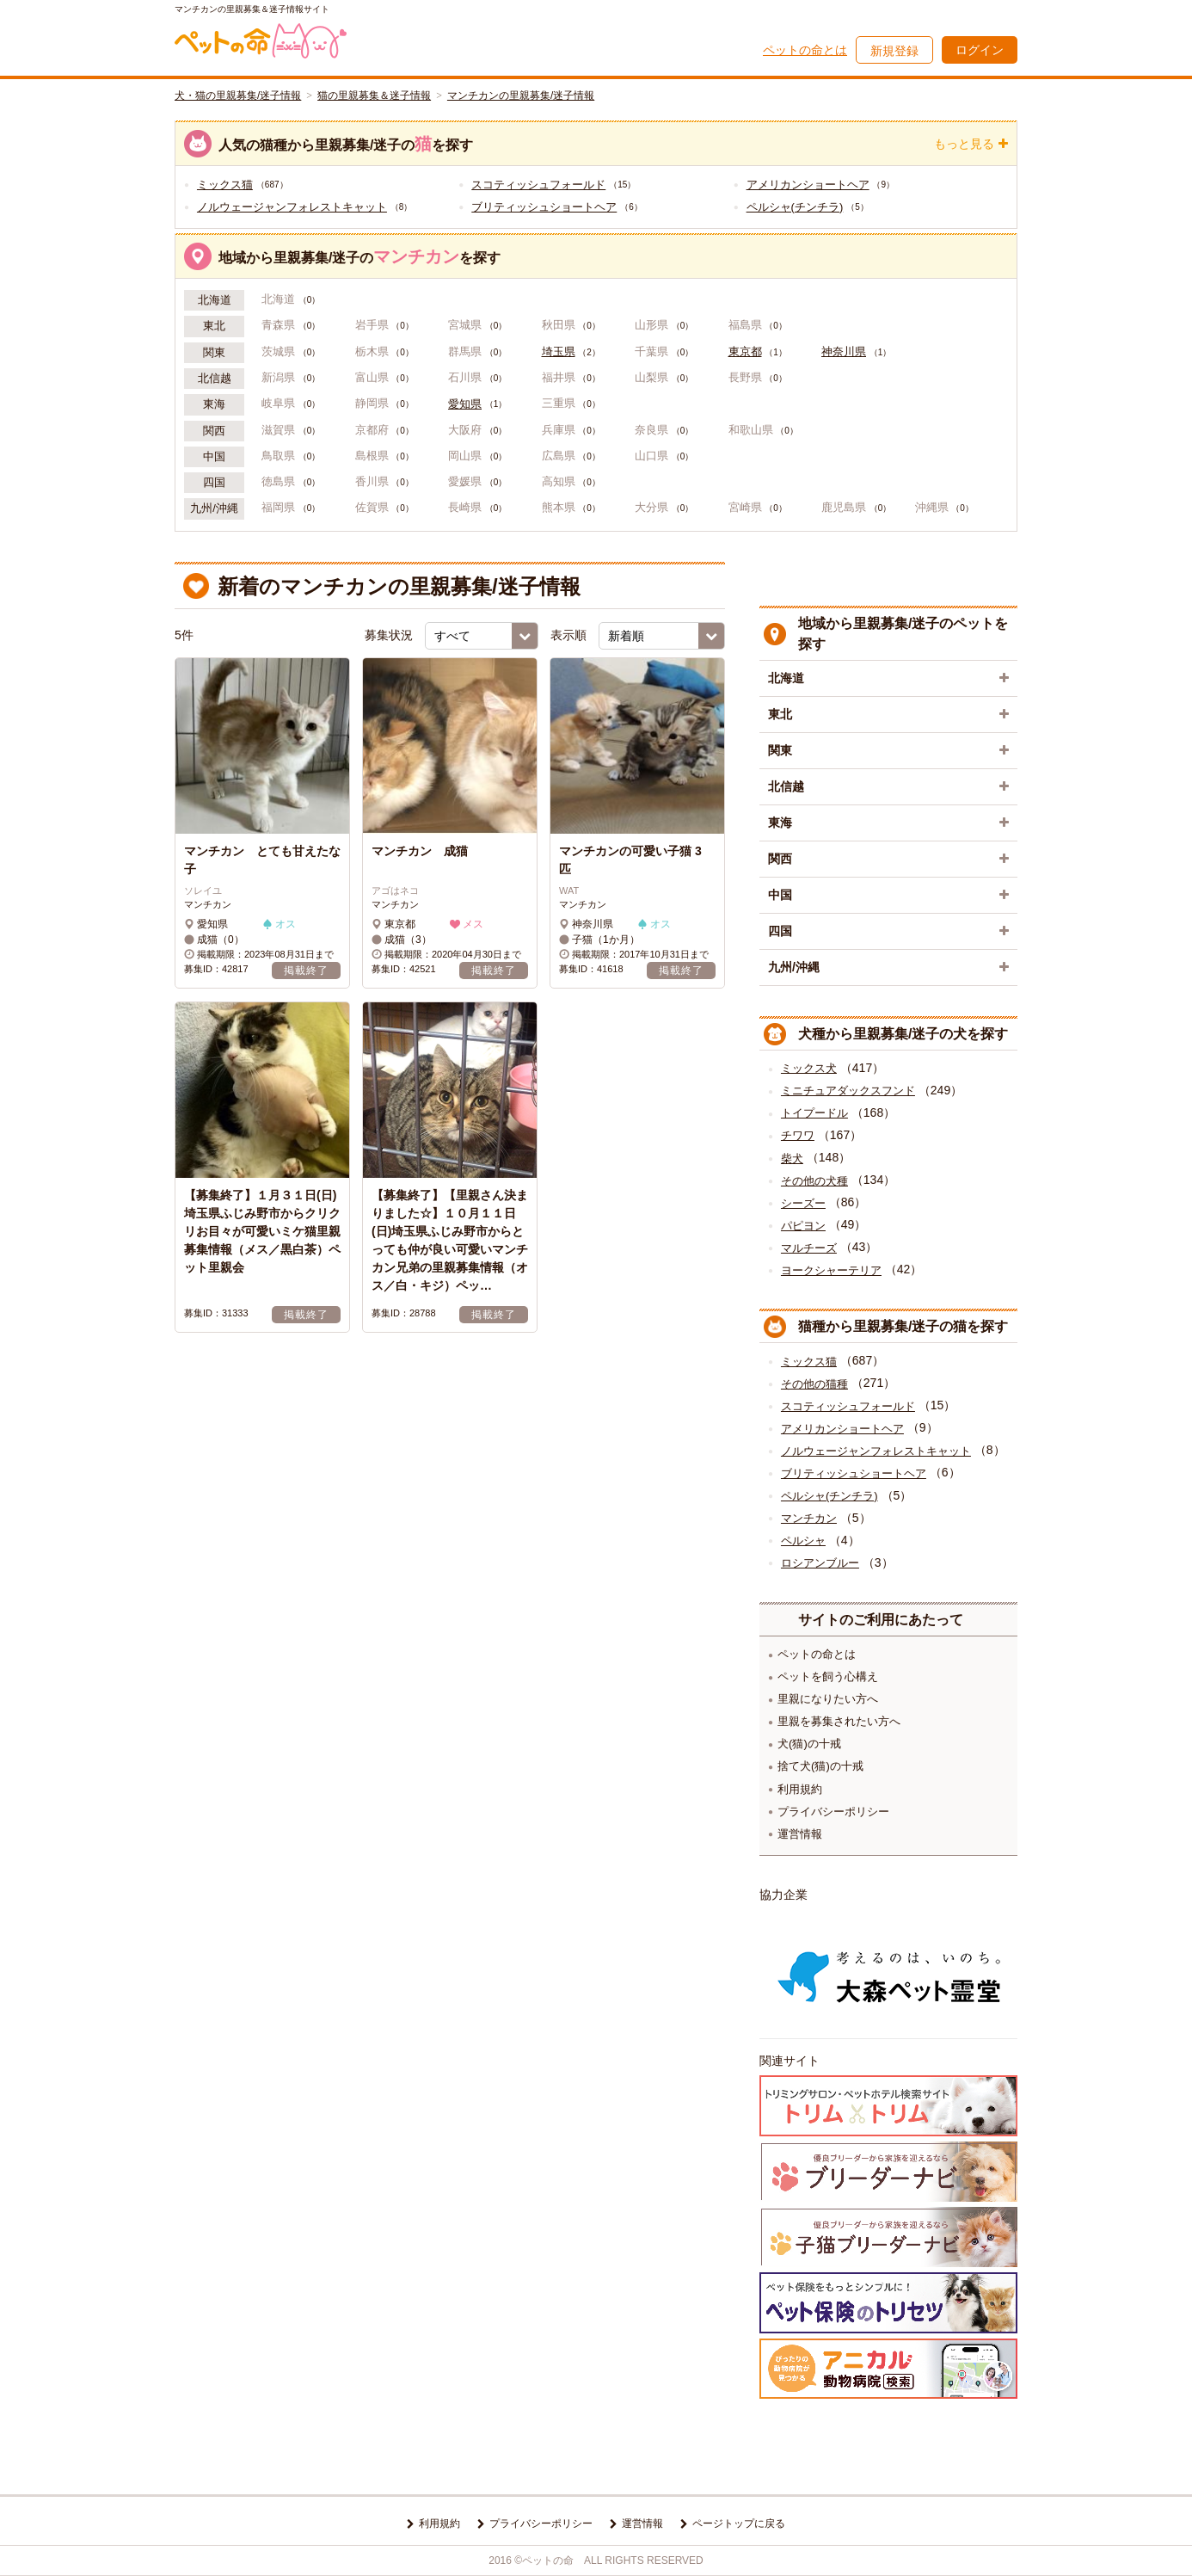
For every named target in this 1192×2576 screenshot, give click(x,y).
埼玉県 (558, 352)
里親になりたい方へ (827, 1698)
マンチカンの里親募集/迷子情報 (520, 95)
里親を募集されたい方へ (838, 1721)
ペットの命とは (805, 50)
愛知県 (465, 404)
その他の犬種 (814, 1180)
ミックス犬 (809, 1068)
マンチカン (809, 1518)
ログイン (979, 50)
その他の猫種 (814, 1383)
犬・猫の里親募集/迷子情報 (238, 95)
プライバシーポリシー (833, 1811)
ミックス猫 (225, 184)
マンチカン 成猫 (426, 851)
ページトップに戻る (738, 2523)
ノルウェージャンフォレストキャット (292, 206)
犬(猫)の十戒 (809, 1743)
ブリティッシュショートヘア (544, 206)
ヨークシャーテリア (831, 1270)
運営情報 (799, 1833)
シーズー (803, 1203)
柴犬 (792, 1158)
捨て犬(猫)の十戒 (820, 1765)
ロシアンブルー (820, 1562)
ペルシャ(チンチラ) (795, 206)
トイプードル (814, 1112)
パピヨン (803, 1225)
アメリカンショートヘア (808, 184)
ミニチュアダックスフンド (848, 1090)
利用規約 (799, 1789)
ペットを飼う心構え (827, 1676)
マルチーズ (809, 1248)
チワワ (797, 1135)
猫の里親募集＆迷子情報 (374, 95)
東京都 (745, 352)
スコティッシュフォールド (538, 184)
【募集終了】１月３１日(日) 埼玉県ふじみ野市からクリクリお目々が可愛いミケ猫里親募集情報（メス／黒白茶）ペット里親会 (262, 1231)
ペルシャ (803, 1540)
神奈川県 (843, 352)
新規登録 (894, 51)
